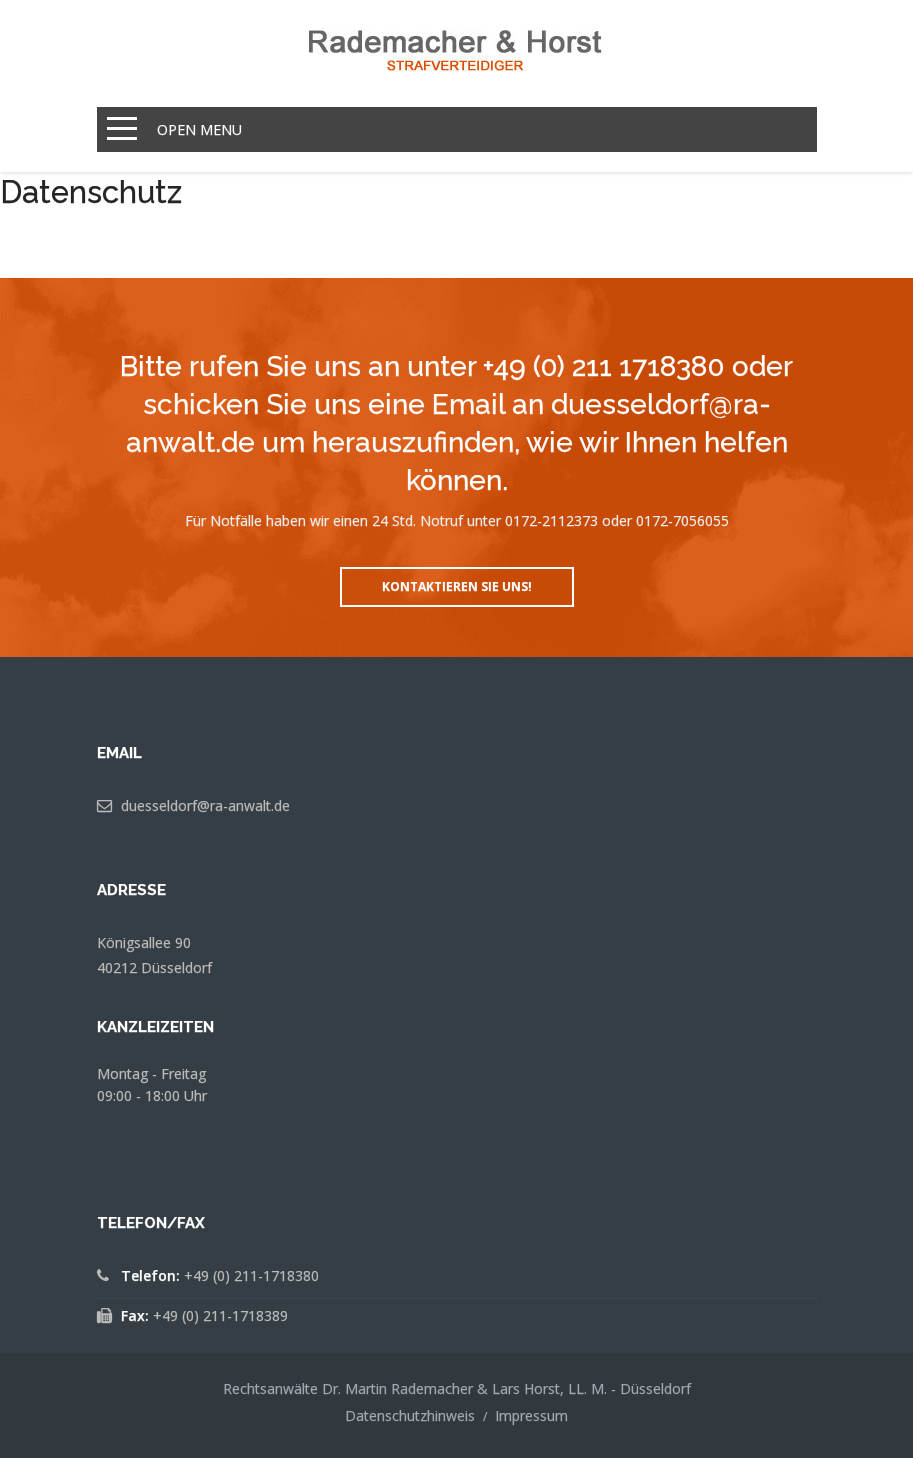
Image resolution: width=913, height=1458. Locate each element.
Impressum (531, 1415)
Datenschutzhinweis (410, 1415)
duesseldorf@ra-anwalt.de (205, 805)
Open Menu (199, 129)
